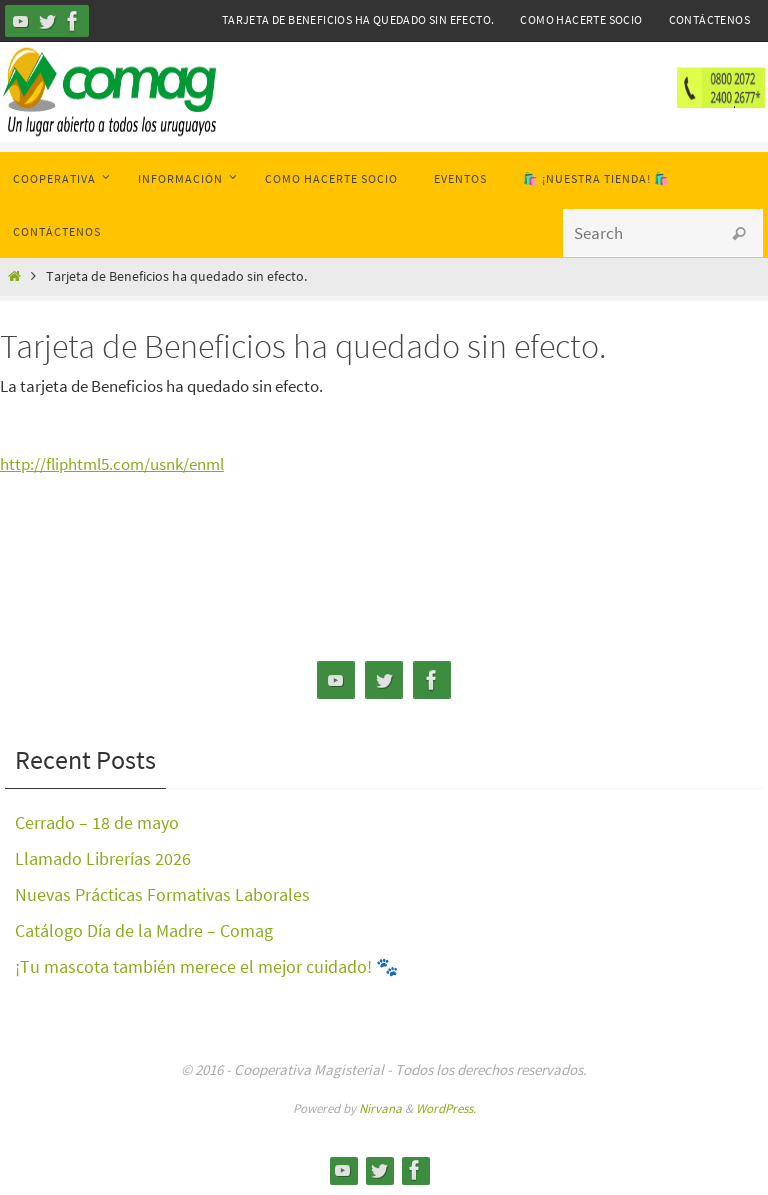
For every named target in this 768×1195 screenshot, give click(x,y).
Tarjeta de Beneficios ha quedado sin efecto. (358, 19)
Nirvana (380, 1108)
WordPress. (446, 1108)
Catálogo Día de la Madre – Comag (144, 930)
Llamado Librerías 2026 (103, 858)
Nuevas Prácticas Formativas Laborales (162, 894)
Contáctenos (709, 19)
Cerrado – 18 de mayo (97, 822)
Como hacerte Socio (581, 19)
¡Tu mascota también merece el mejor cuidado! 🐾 (206, 966)
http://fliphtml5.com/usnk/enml (112, 464)
